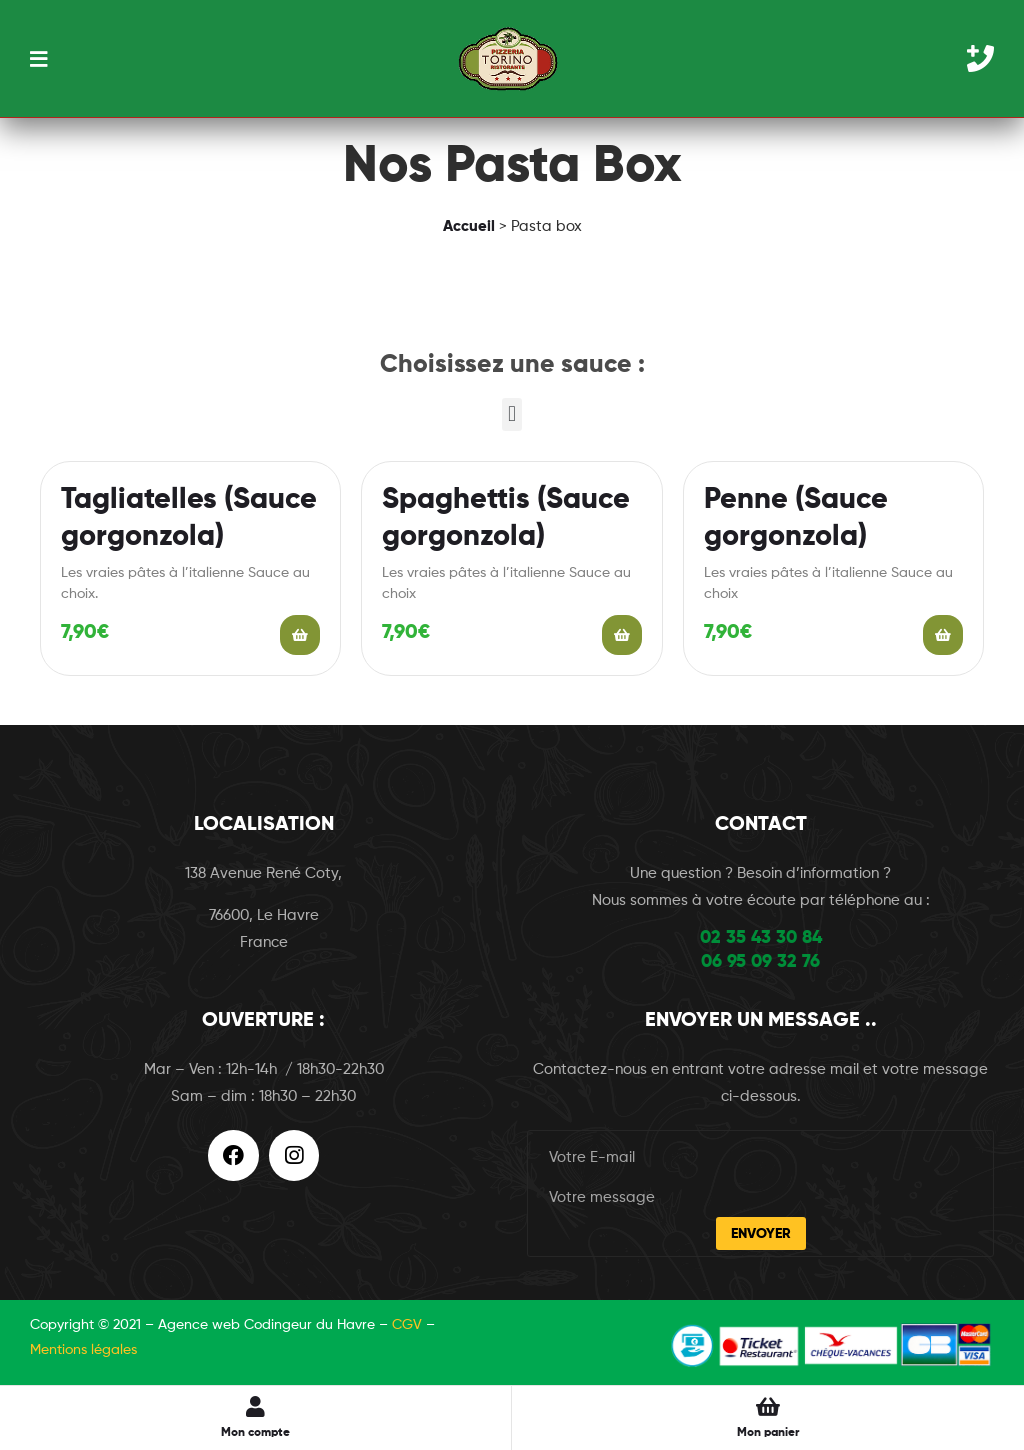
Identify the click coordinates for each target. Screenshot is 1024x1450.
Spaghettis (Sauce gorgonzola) (506, 519)
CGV (407, 1325)
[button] (511, 414)
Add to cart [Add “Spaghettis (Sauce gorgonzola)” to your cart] (622, 635)
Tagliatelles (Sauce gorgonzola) (189, 519)
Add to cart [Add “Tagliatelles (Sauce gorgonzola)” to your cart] (300, 635)
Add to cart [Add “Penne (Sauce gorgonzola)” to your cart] (943, 635)
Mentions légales (83, 1350)
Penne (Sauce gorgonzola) (796, 519)
